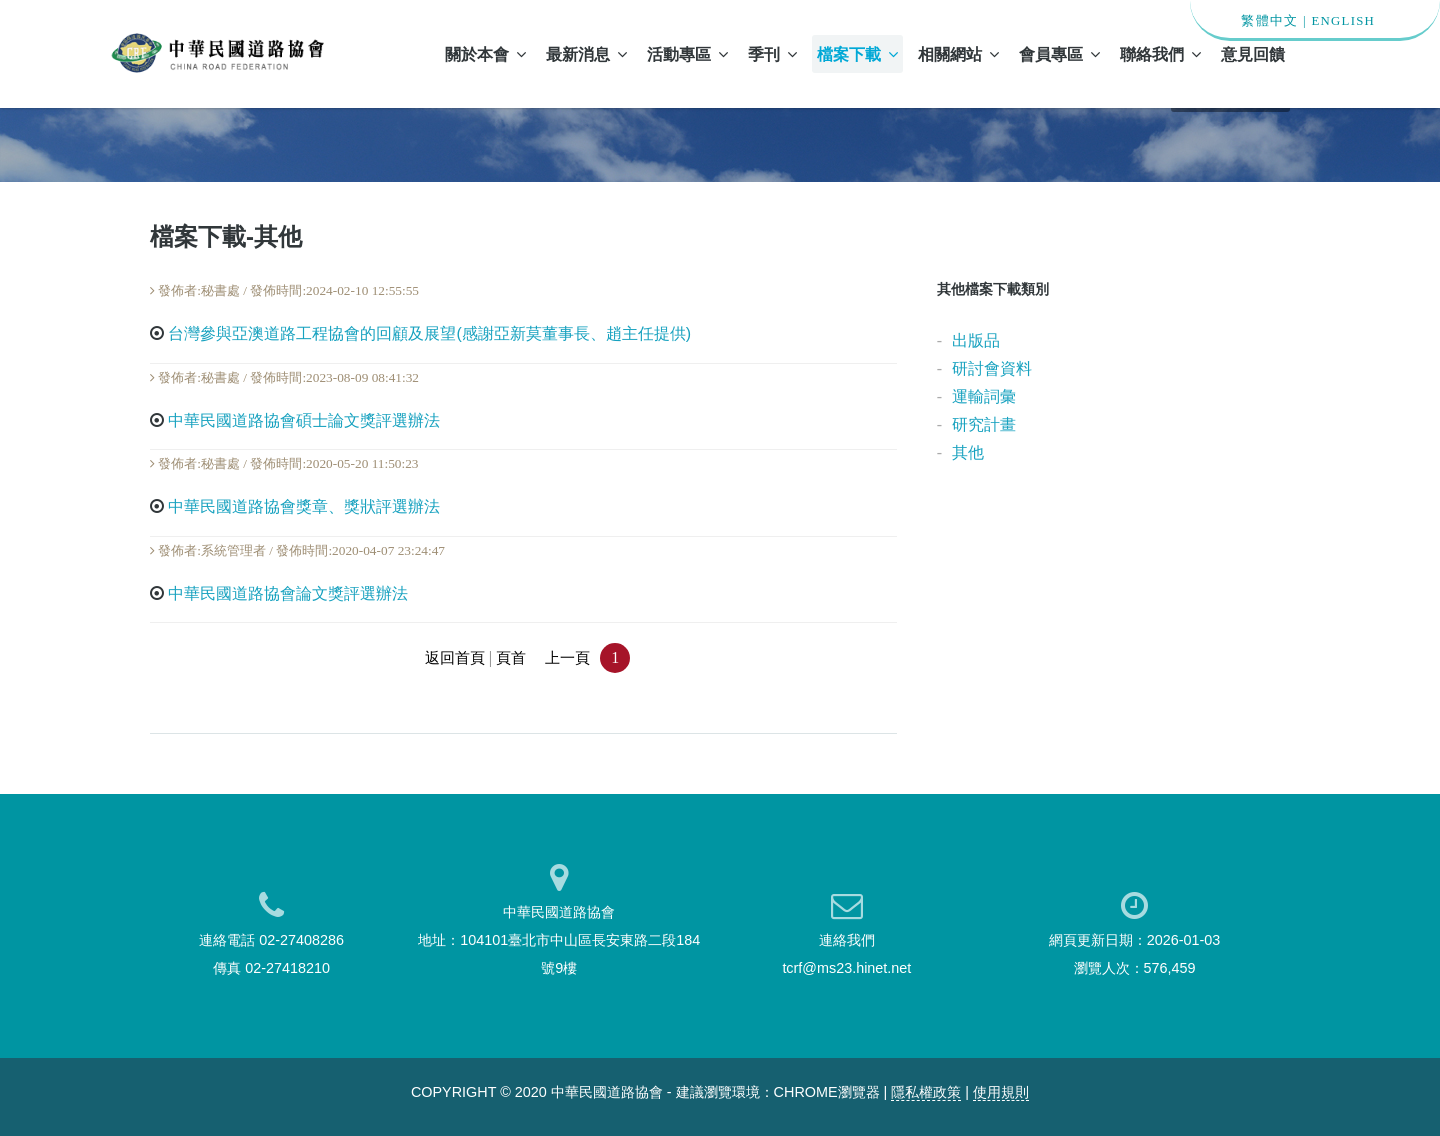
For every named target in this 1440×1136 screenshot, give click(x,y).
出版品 (976, 340)
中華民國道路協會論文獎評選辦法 (288, 593)
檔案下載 (857, 54)
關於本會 (485, 54)
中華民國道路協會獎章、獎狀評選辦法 (304, 506)
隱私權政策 (926, 1092)
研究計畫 (984, 424)
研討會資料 (992, 368)
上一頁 (567, 658)
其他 (968, 452)
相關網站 (958, 54)
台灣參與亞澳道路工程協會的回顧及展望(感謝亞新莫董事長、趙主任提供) (429, 333)
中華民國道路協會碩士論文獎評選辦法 (304, 420)
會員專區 (1059, 54)
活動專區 (687, 54)
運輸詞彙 (984, 396)
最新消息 (586, 54)
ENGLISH (1343, 21)
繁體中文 (1269, 21)
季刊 (772, 54)
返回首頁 (455, 658)
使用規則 (1001, 1092)
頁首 (511, 658)
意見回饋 (1253, 54)
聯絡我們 (1160, 54)
